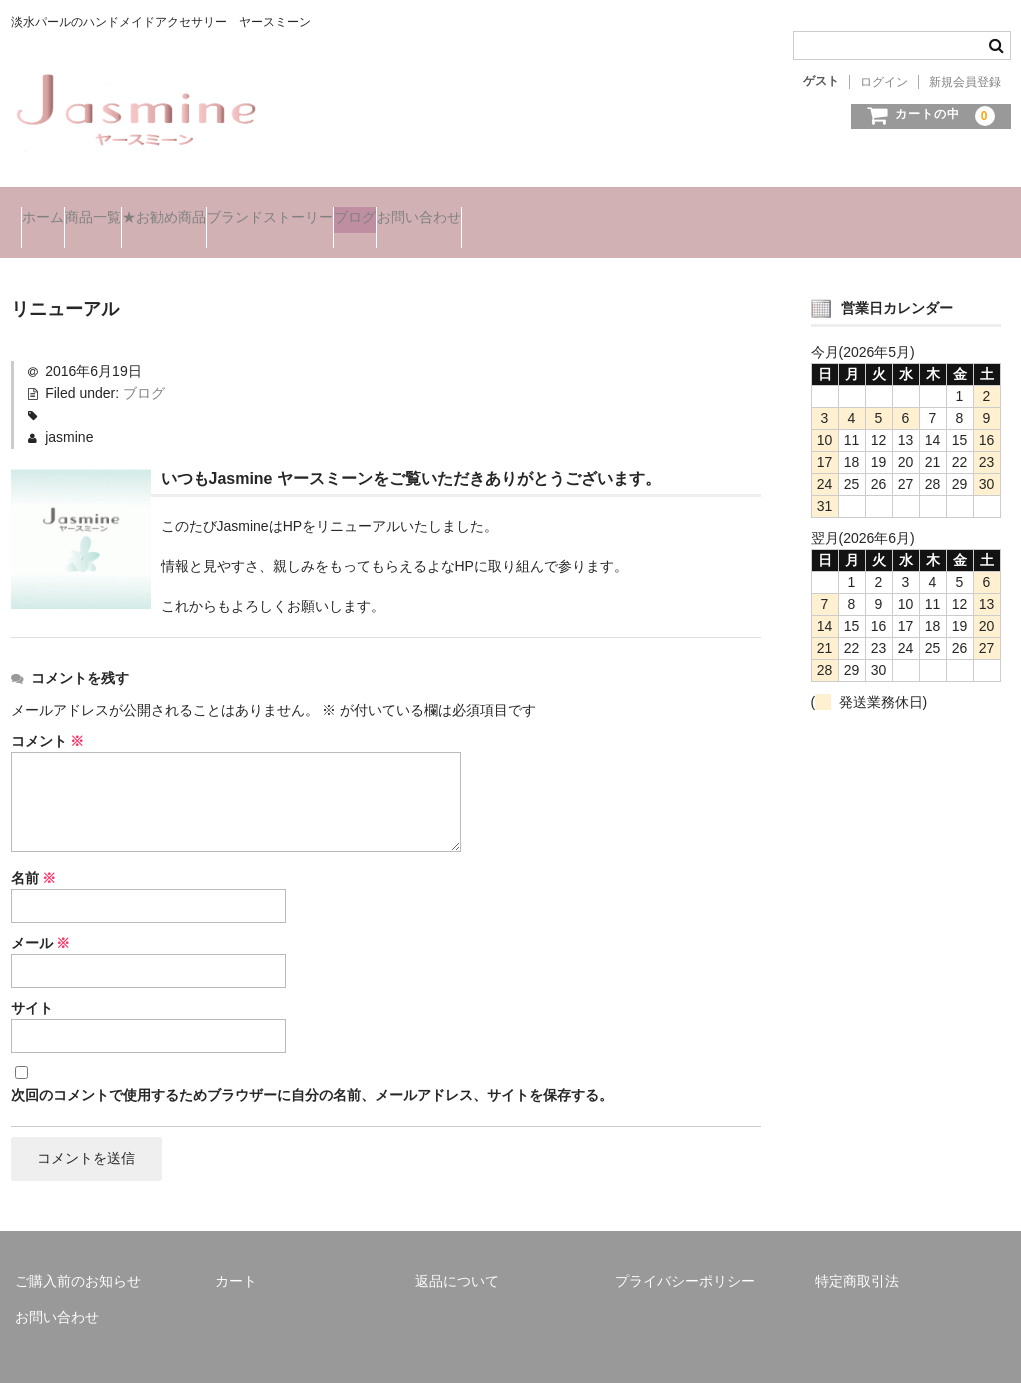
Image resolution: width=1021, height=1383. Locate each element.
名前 (34, 849)
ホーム (52, 208)
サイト (32, 979)
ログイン (884, 82)
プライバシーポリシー (685, 1256)
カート (236, 1256)
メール (41, 914)
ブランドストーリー (399, 208)
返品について (457, 1256)
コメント (48, 712)
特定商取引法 (857, 1256)
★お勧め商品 (253, 208)
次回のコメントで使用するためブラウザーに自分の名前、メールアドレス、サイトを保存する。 (312, 1066)
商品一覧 (142, 208)
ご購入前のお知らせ (78, 1256)
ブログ (524, 208)
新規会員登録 (965, 82)
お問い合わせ (628, 208)
